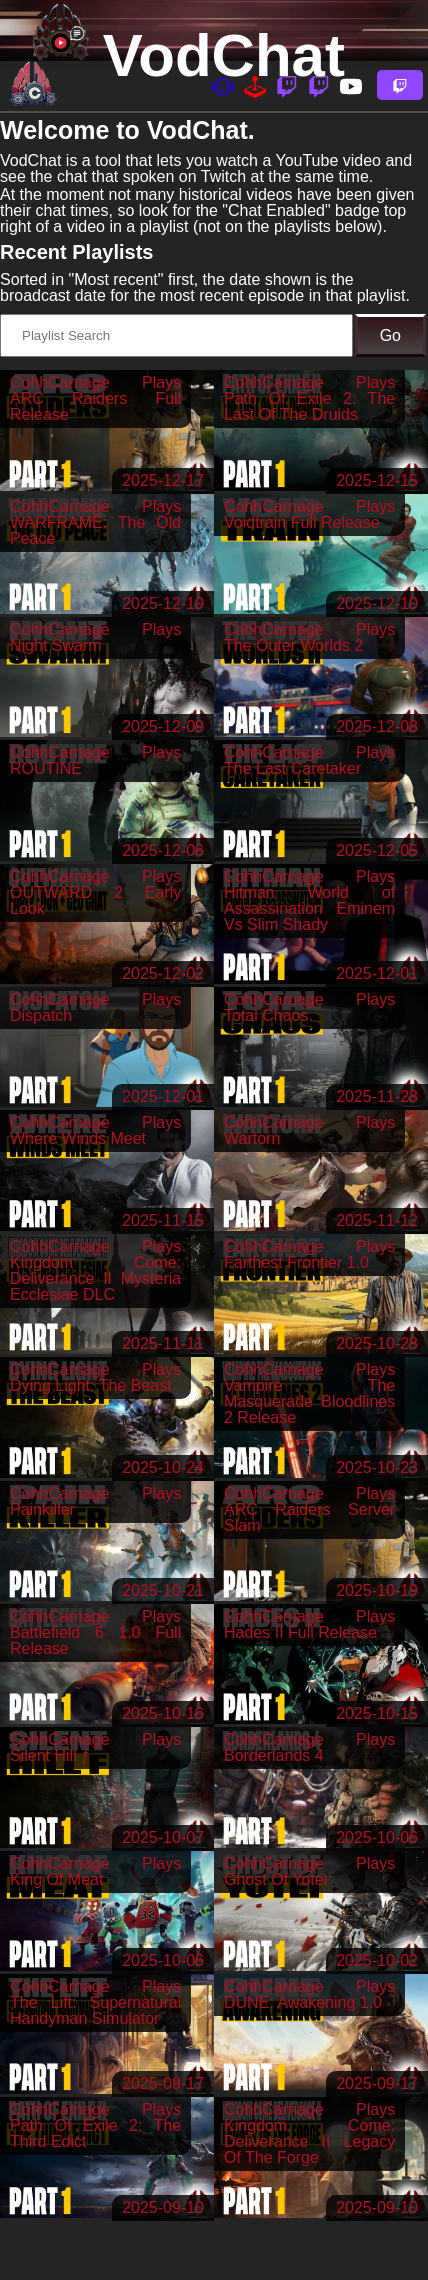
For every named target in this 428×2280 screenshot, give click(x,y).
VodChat (224, 55)
